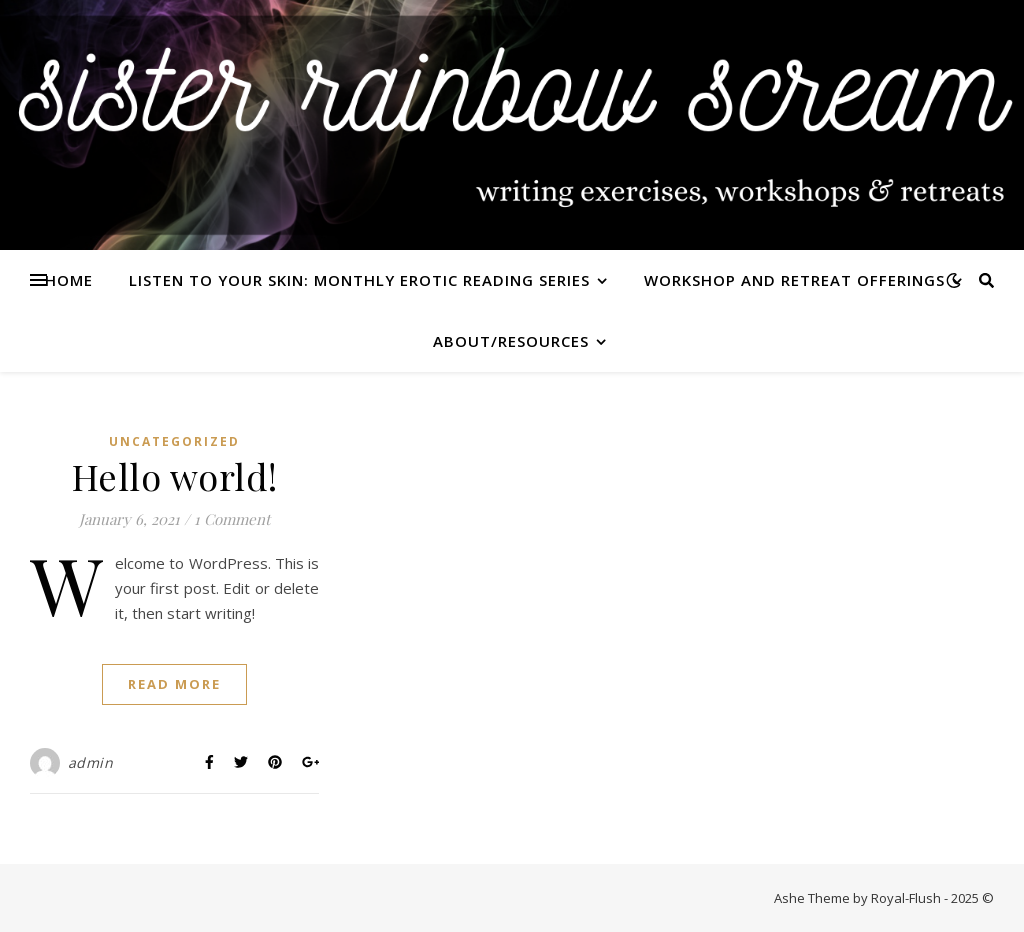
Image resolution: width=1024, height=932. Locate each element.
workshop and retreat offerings (794, 280)
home (69, 280)
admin (91, 762)
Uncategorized (174, 441)
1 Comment (232, 519)
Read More (174, 684)
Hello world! (175, 476)
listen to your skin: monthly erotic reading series (359, 280)
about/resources (511, 341)
